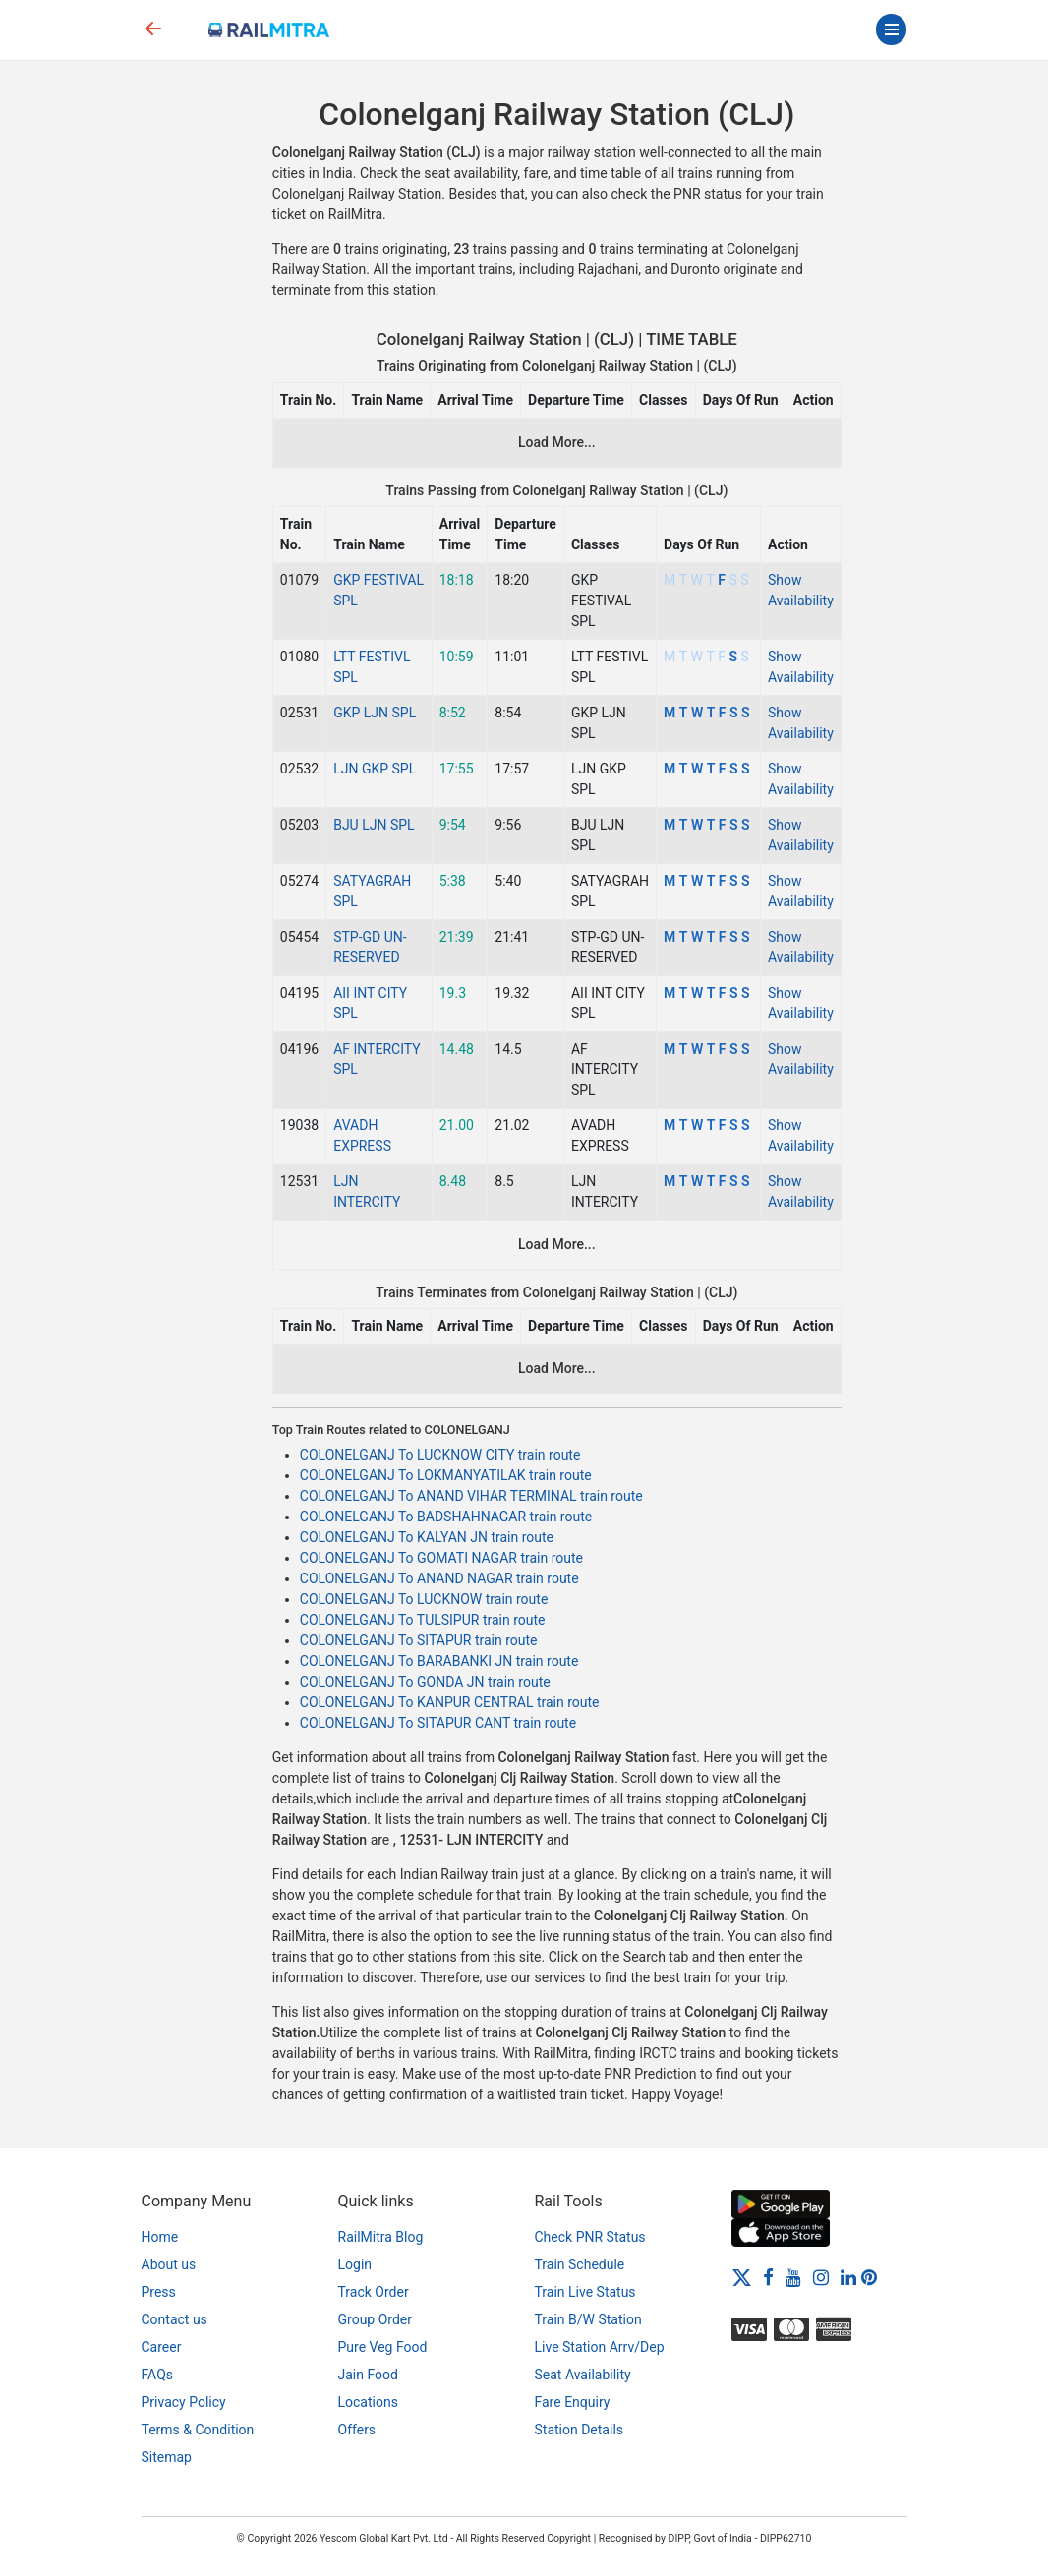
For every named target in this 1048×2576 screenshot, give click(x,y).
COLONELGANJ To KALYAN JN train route (426, 1537)
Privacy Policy (184, 2402)
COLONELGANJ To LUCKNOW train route (424, 1599)
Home (160, 2237)
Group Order (375, 2319)
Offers (357, 2429)
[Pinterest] (869, 2277)
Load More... (557, 442)
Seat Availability (583, 2374)
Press (159, 2292)
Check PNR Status (590, 2237)
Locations (368, 2402)
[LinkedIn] (848, 2277)
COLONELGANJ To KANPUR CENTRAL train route (450, 1702)
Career (162, 2347)
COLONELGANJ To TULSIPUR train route (423, 1620)
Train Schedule (580, 2264)
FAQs (158, 2374)
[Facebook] (768, 2277)
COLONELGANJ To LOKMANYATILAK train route (446, 1475)
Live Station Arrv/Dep (600, 2347)
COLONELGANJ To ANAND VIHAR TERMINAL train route (471, 1496)
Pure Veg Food (383, 2347)
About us (169, 2264)
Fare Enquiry (573, 2402)
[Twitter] (741, 2277)
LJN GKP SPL (374, 768)
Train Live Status (585, 2292)
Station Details (579, 2429)
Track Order (373, 2292)
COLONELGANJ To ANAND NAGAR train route (439, 1578)
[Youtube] (793, 2277)
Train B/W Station (588, 2319)
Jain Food (368, 2374)
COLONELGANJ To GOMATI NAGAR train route (441, 1558)
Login (355, 2264)
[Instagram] (821, 2277)
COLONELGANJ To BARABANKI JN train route (439, 1661)
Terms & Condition (198, 2429)
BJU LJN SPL (373, 824)
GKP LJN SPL (374, 712)
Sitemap (167, 2457)
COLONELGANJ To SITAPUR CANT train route (438, 1723)
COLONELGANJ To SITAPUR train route (419, 1640)
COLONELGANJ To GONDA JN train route (425, 1681)
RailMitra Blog (381, 2237)
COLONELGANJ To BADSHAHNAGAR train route (446, 1516)
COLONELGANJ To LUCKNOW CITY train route (440, 1454)
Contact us (174, 2319)
